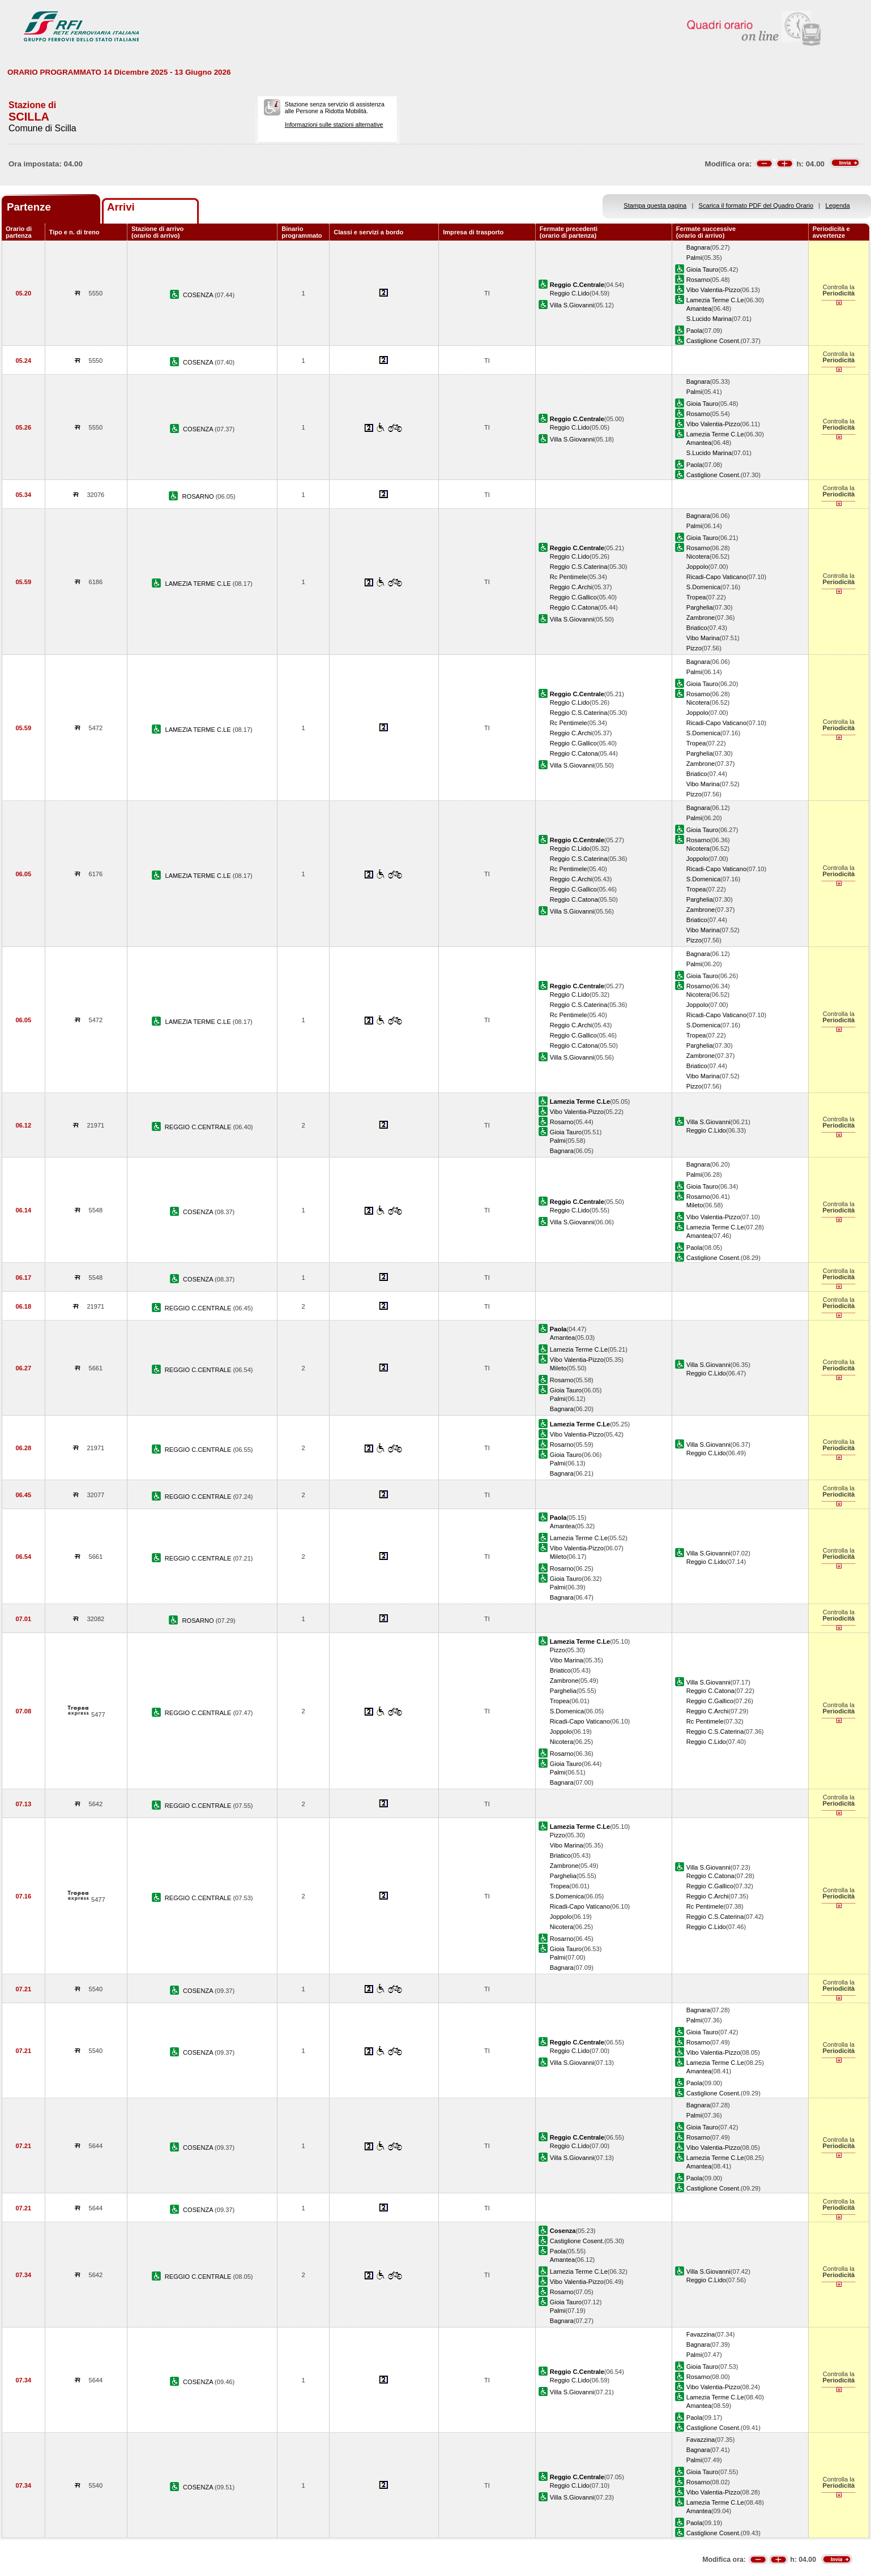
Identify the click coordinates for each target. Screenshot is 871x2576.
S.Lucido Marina (709, 318)
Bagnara (698, 247)
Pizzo (694, 648)
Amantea (698, 308)
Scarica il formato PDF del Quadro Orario (756, 205)
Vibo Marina (703, 638)
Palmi (694, 257)
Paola (694, 330)
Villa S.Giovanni (572, 305)
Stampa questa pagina (655, 205)
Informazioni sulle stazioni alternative (334, 124)
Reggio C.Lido (570, 293)
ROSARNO (199, 496)
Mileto (694, 1205)
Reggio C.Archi (571, 587)
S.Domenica (703, 587)
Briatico (696, 627)
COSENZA (199, 295)
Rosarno (698, 279)
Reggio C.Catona (574, 607)
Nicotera (698, 556)
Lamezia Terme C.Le (715, 300)
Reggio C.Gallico (573, 597)
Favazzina (700, 2334)
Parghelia (699, 607)
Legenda (838, 205)
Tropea (696, 597)
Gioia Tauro (702, 269)
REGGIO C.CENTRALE (199, 1127)
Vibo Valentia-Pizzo (713, 289)
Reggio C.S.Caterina (579, 566)
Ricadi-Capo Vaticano (716, 576)
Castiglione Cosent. (713, 340)
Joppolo (697, 566)
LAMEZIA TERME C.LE (198, 583)
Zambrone (700, 617)
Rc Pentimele (568, 576)
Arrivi (121, 207)
